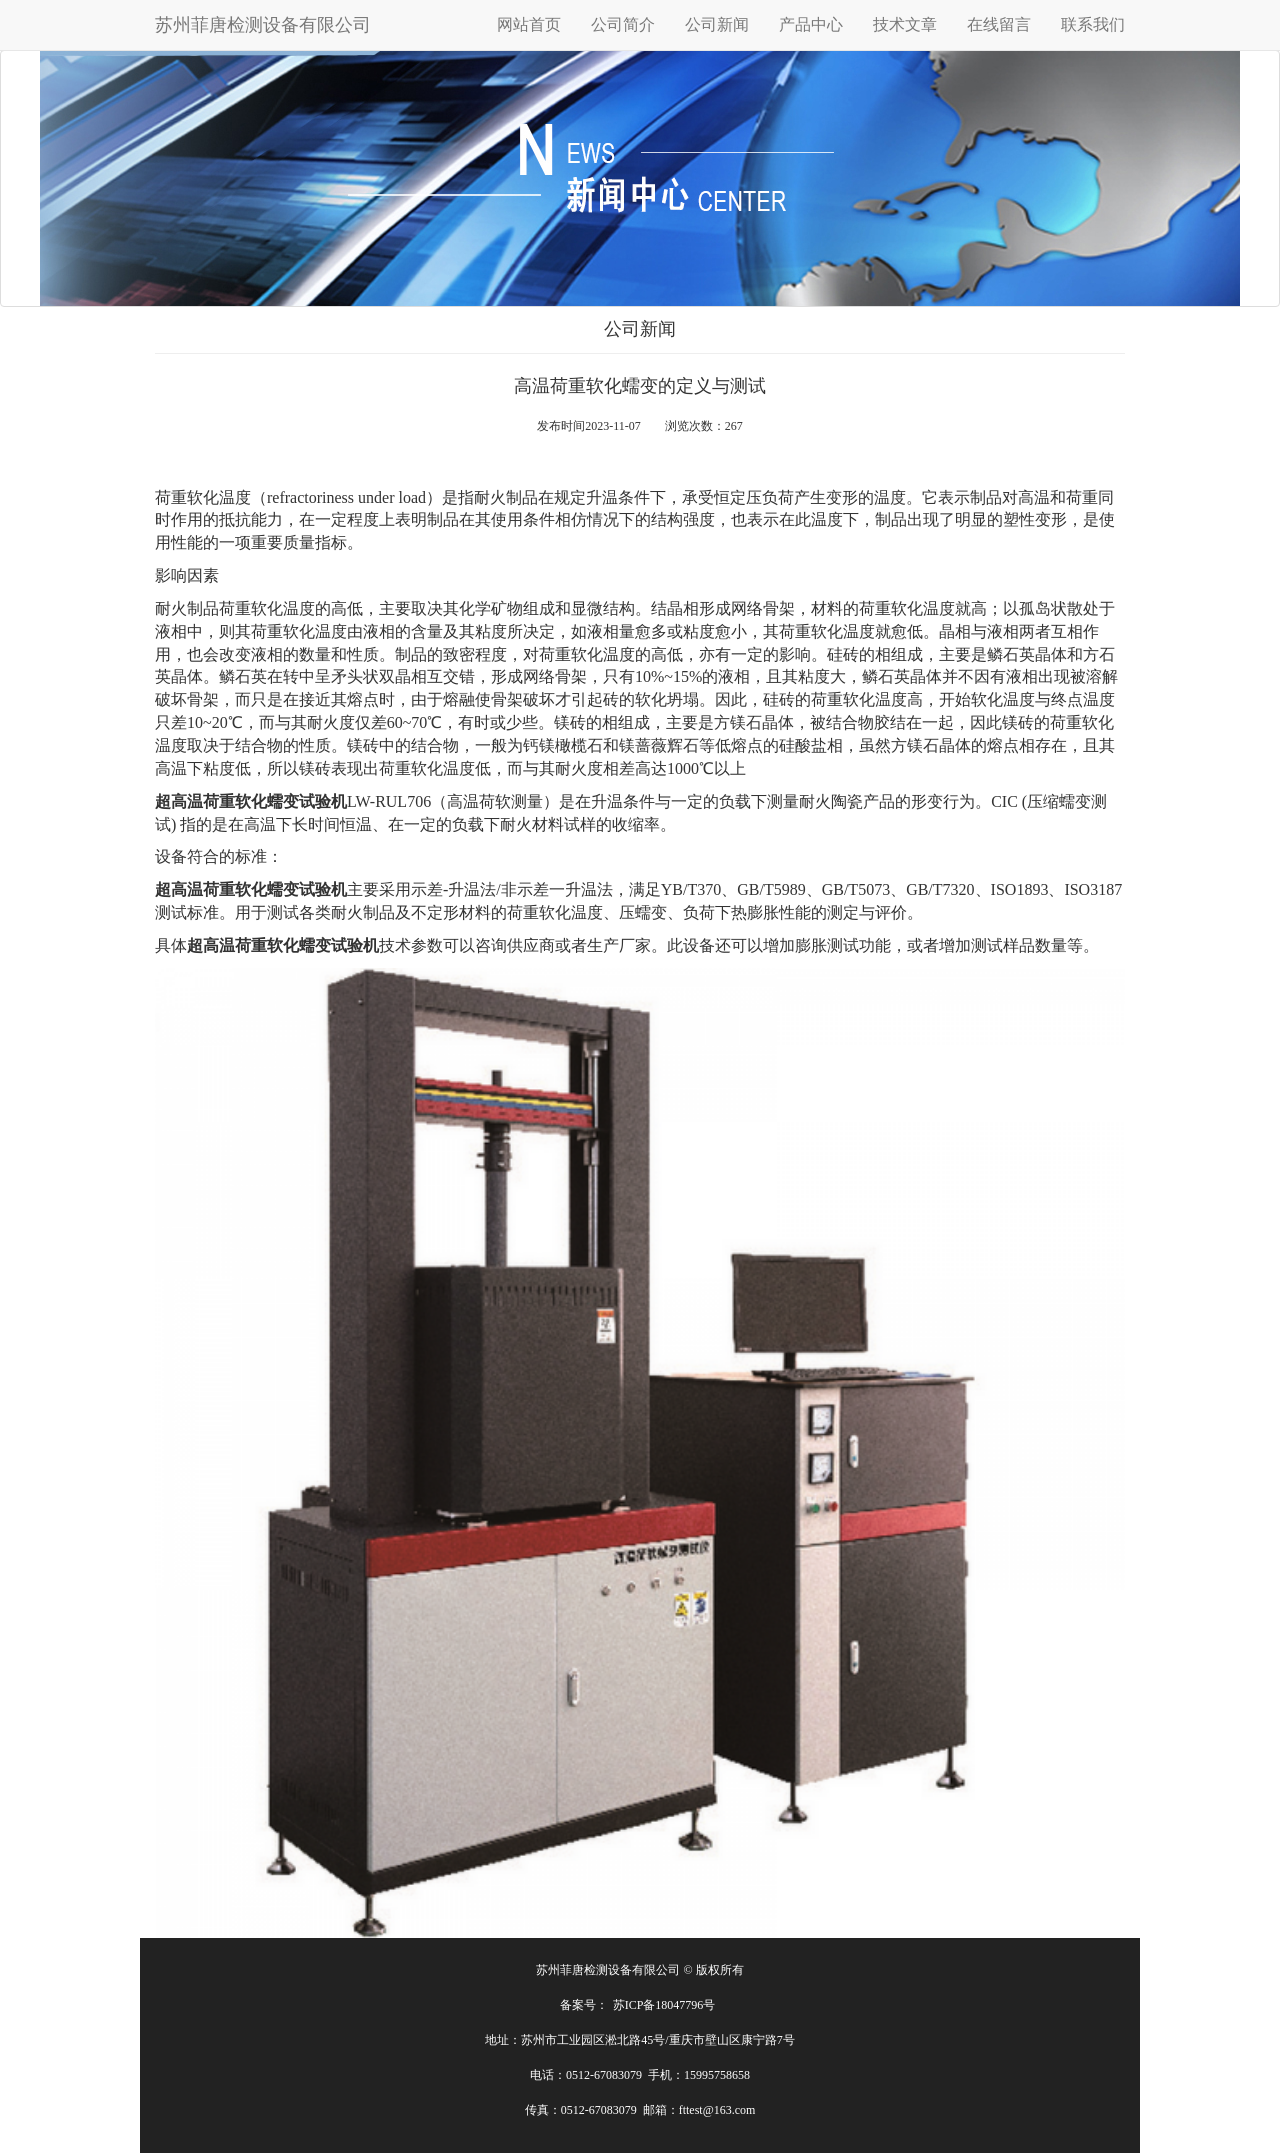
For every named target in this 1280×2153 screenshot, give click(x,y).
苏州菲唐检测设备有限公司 (263, 25)
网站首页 (529, 24)
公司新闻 (717, 24)
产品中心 (811, 24)
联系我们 (1093, 24)
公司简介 (623, 24)
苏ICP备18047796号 (664, 2005)
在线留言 (999, 24)
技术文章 (905, 24)
